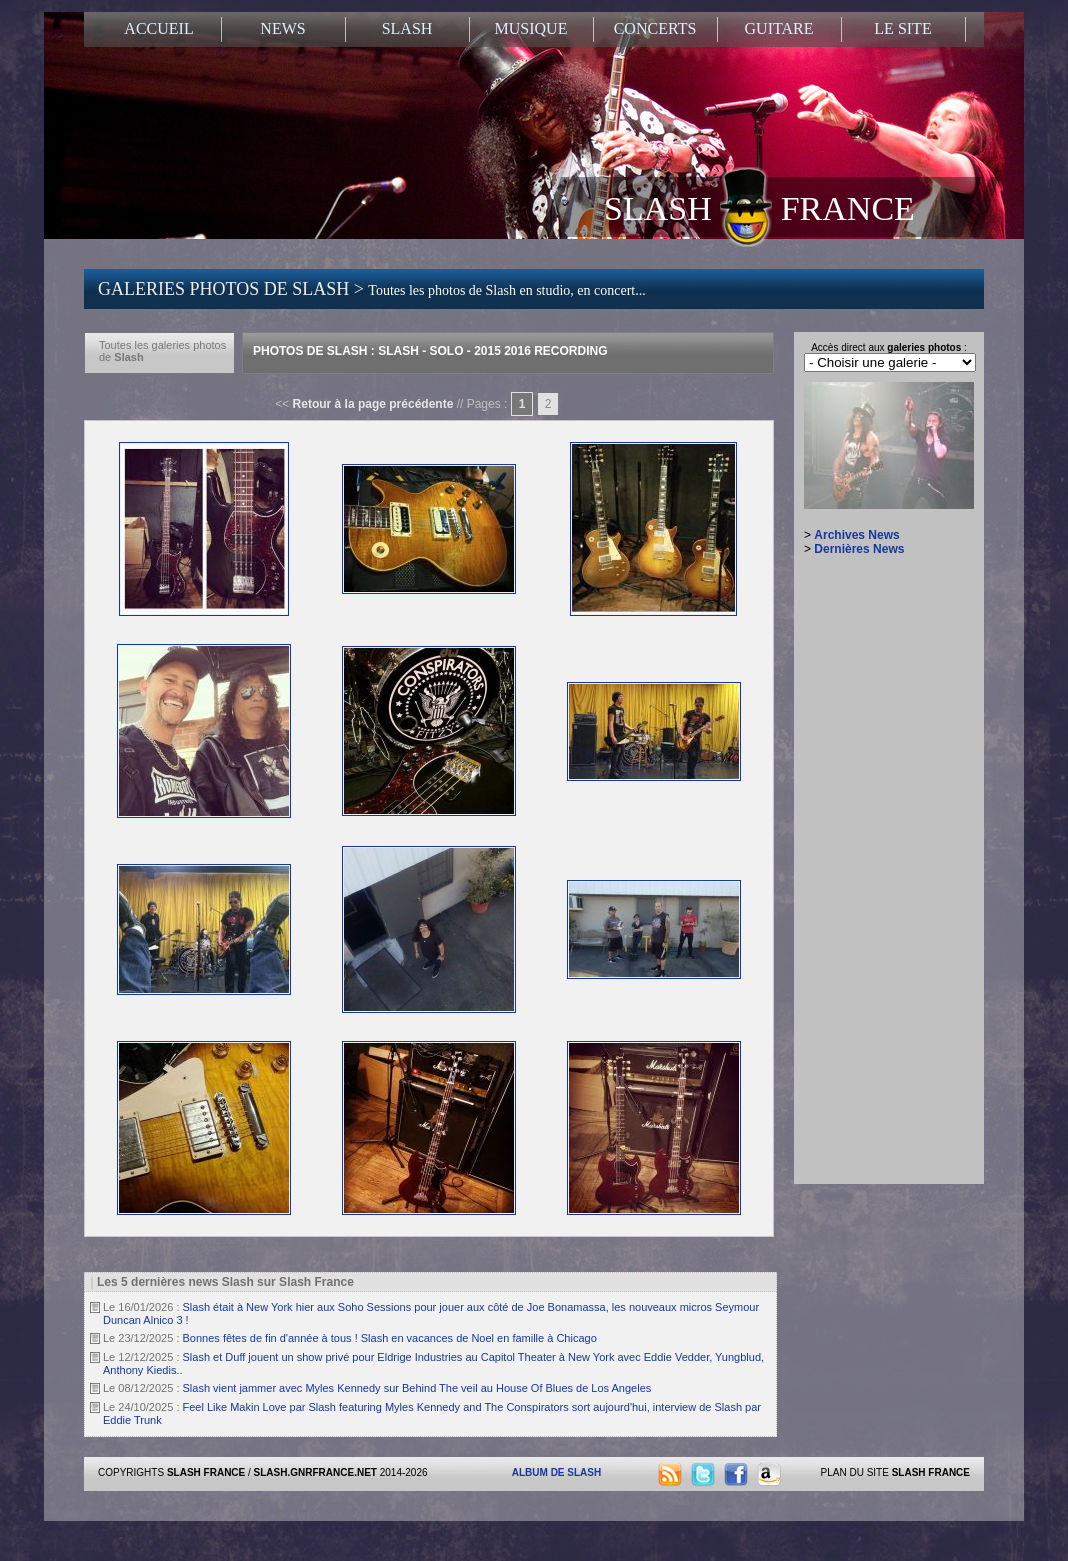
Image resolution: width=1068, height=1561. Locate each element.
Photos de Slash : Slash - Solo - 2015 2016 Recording (430, 351)
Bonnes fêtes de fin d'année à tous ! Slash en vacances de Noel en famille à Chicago (390, 1338)
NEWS (282, 28)
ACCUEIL (158, 28)
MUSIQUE (531, 28)
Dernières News (859, 549)
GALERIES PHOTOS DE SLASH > (372, 289)
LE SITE (902, 28)
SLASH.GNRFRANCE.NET (315, 1472)
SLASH (407, 28)
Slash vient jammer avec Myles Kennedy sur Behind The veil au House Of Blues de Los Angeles (417, 1388)
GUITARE (779, 28)
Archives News (856, 535)
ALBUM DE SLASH (556, 1472)
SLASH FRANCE (759, 207)
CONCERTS (655, 28)
